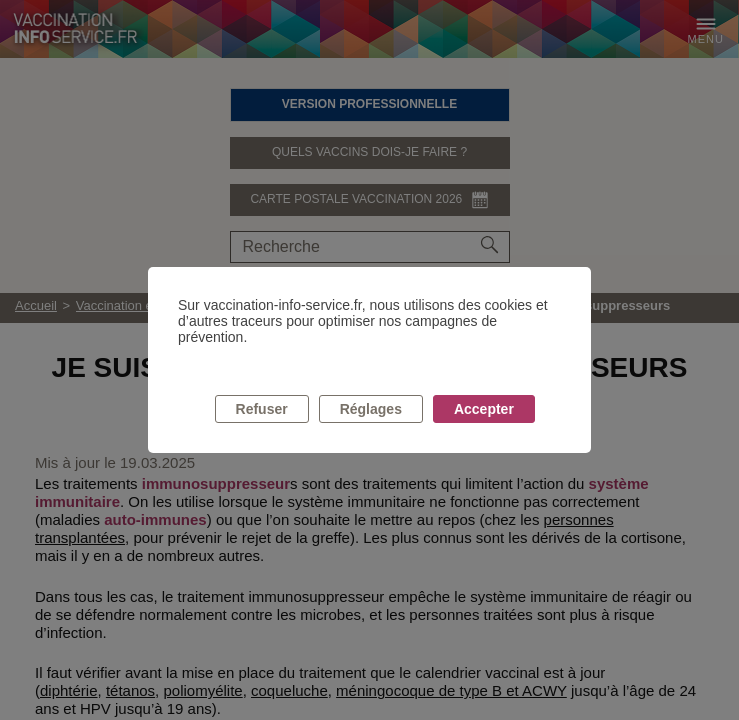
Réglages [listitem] (371, 409)
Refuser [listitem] (262, 409)
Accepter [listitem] (484, 409)
